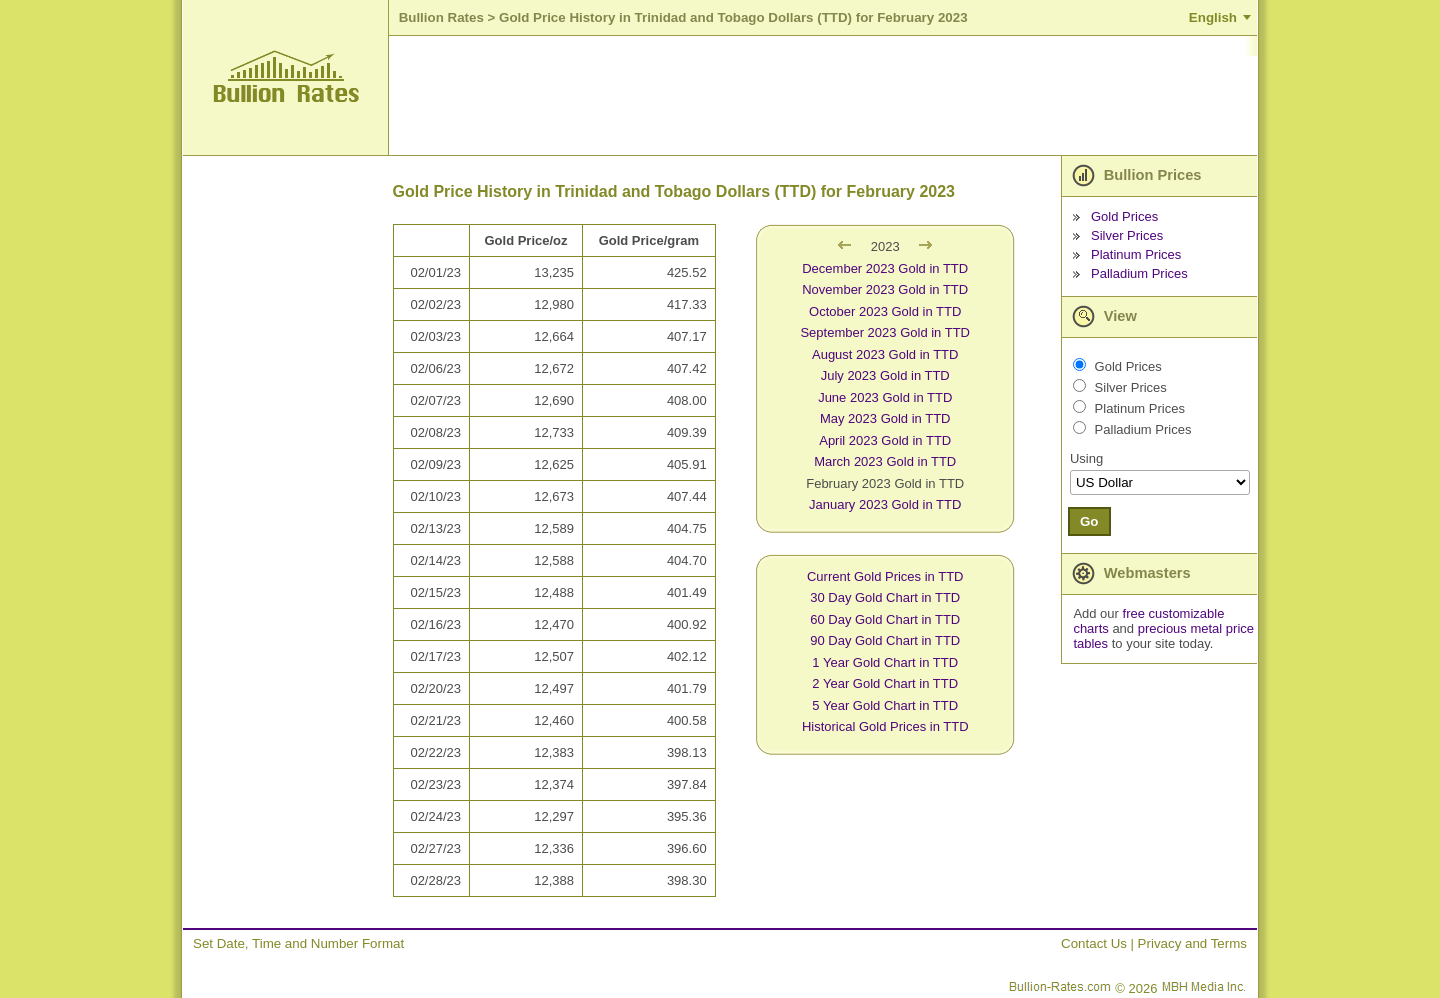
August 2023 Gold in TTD (885, 354)
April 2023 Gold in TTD (885, 440)
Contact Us (1094, 943)
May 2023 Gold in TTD (885, 418)
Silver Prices (1127, 235)
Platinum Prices (1136, 254)
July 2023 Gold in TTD (885, 375)
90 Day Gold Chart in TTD (885, 640)
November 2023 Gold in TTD (885, 289)
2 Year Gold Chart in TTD (885, 683)
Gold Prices (1124, 216)
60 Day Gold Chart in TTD (885, 619)
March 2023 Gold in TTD (885, 461)
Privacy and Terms (1192, 943)
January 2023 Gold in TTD (885, 504)
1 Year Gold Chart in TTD (885, 662)
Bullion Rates (441, 17)
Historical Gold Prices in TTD (885, 726)
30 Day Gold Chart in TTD (885, 597)
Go (1089, 521)
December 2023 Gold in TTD (885, 268)
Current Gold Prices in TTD (885, 576)
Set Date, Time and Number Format (298, 943)
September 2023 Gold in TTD (885, 332)
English (1213, 17)
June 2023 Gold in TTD (885, 397)
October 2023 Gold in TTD (885, 311)
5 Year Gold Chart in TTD (885, 705)
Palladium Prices (1139, 273)
